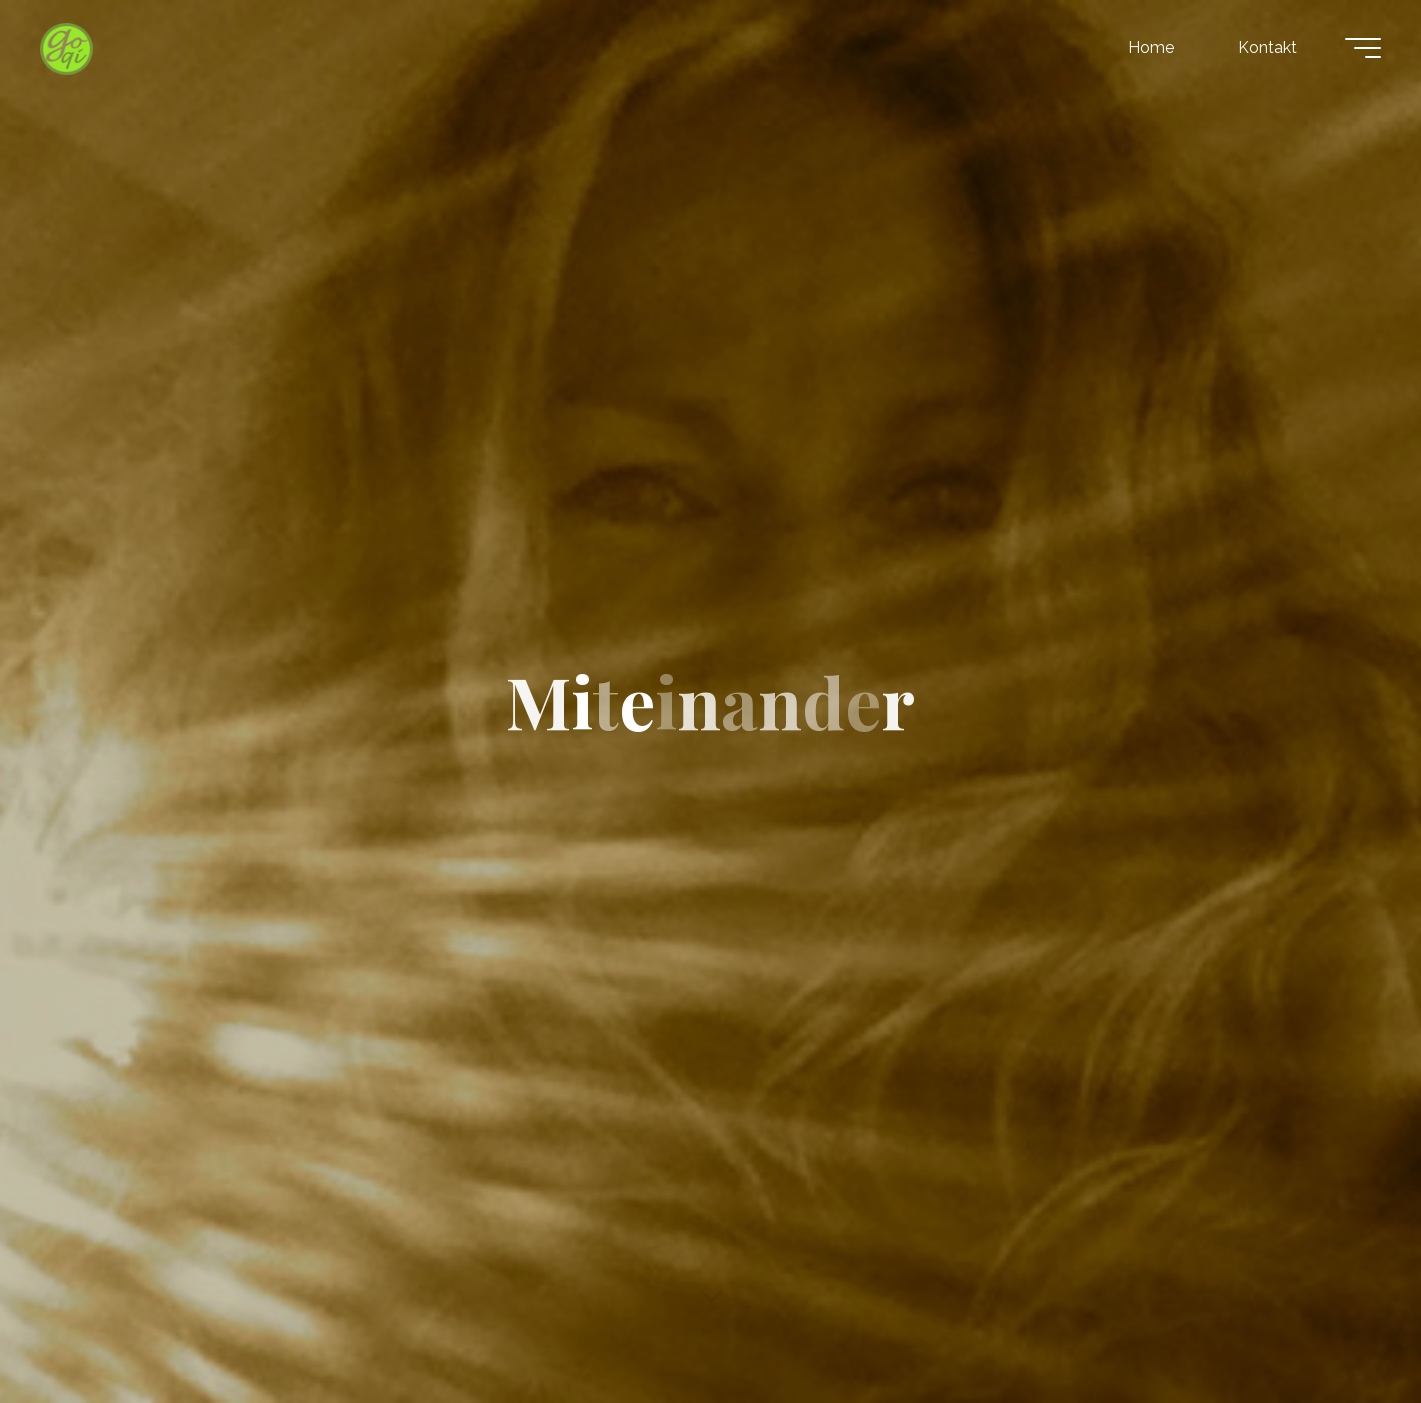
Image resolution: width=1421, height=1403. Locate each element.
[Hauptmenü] (1363, 48)
